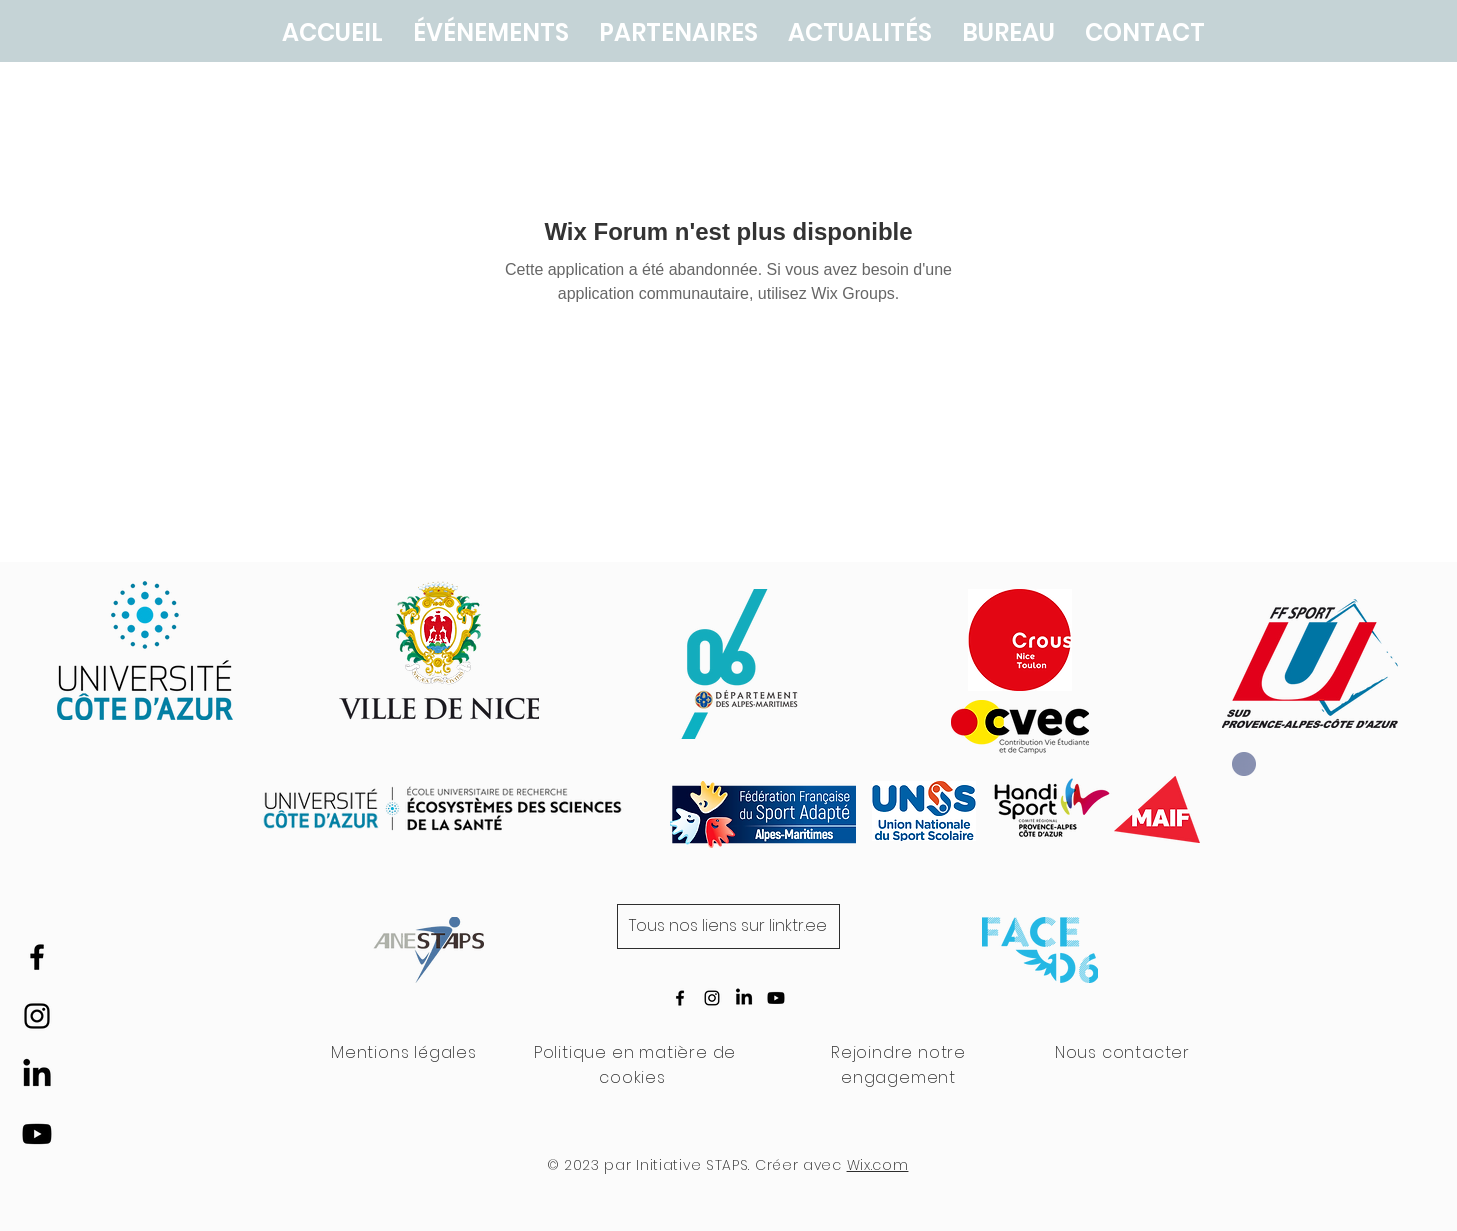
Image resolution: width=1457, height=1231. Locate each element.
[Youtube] (37, 1134)
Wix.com (878, 1165)
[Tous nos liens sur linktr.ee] (728, 926)
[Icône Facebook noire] (37, 957)
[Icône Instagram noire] (37, 1016)
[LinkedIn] (37, 1075)
